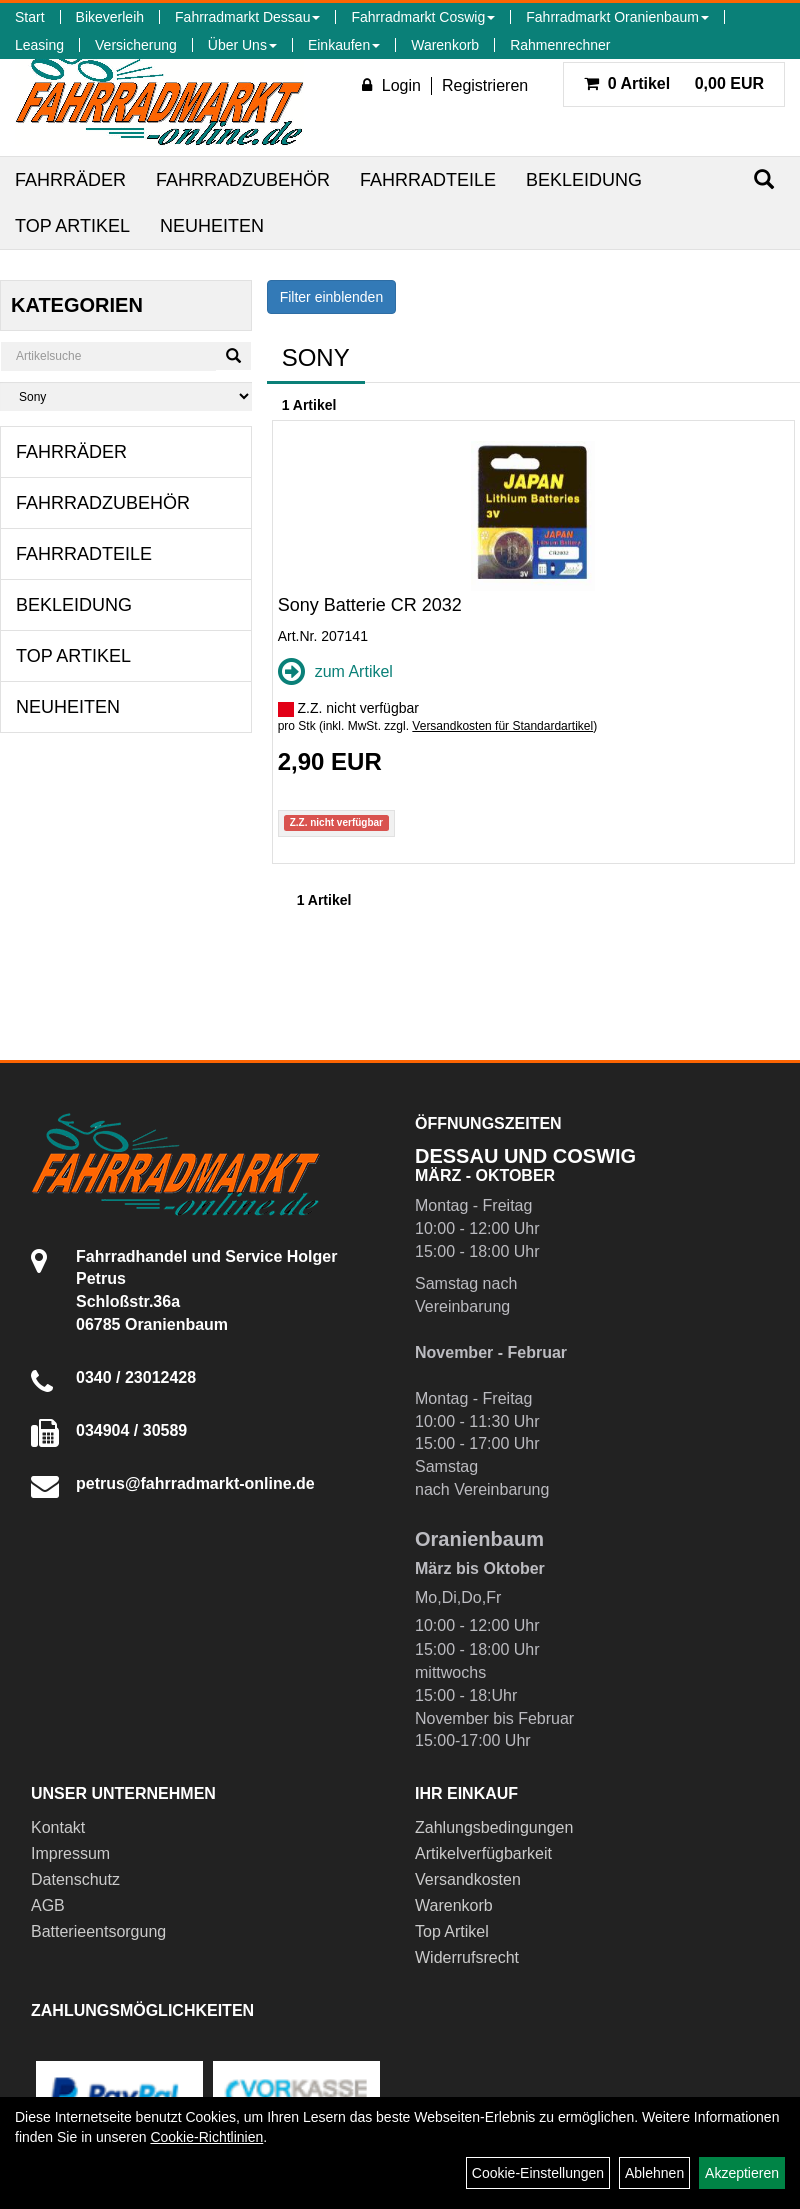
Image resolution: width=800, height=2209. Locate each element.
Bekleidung (584, 180)
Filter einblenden (332, 297)
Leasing (39, 45)
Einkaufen (344, 45)
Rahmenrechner (560, 45)
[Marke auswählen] (126, 396)
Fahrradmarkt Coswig (423, 17)
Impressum (70, 1853)
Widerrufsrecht (467, 1957)
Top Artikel (72, 226)
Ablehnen (654, 2173)
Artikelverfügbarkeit (483, 1853)
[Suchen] (764, 179)
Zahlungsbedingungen (494, 1827)
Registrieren (485, 85)
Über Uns (242, 45)
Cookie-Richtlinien (206, 2137)
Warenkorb (445, 45)
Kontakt (58, 1827)
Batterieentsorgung (98, 1931)
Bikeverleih (110, 17)
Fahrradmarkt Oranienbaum (617, 17)
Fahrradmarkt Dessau (247, 17)
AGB (48, 1905)
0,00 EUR (674, 83)
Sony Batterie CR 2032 (370, 605)
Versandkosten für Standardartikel (502, 726)
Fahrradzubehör (243, 180)
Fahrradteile (428, 180)
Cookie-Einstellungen (538, 2173)
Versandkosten (468, 1879)
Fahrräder (70, 180)
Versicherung (136, 45)
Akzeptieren (742, 2173)
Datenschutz (75, 1879)
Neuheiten (212, 226)
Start (30, 17)
